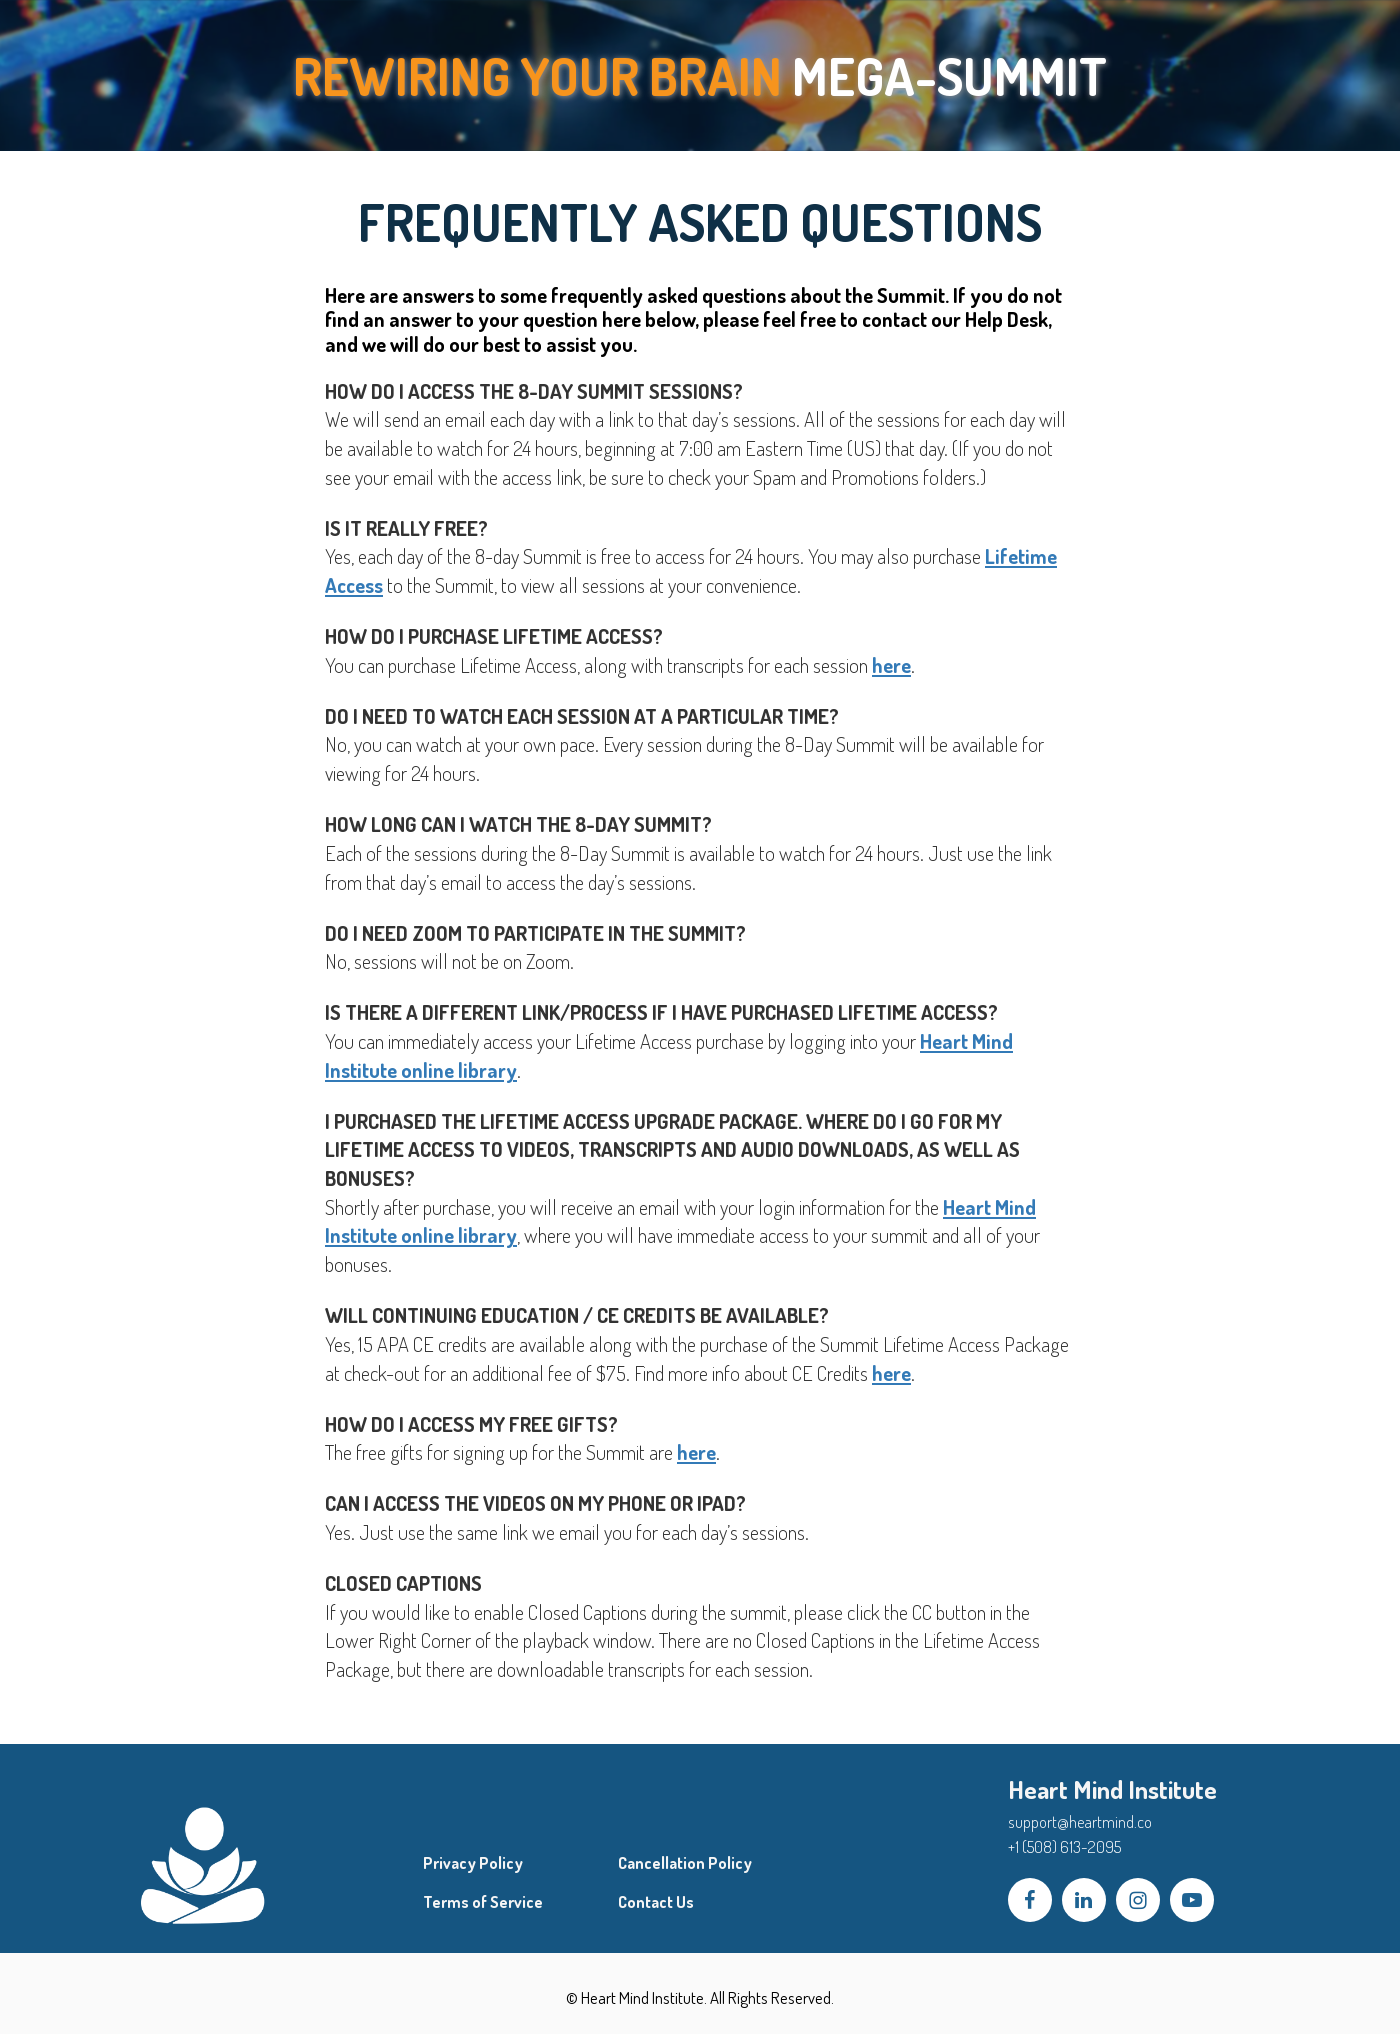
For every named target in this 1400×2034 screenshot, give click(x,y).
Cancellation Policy (685, 1863)
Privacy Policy (473, 1863)
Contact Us (656, 1902)
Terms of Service (483, 1902)
